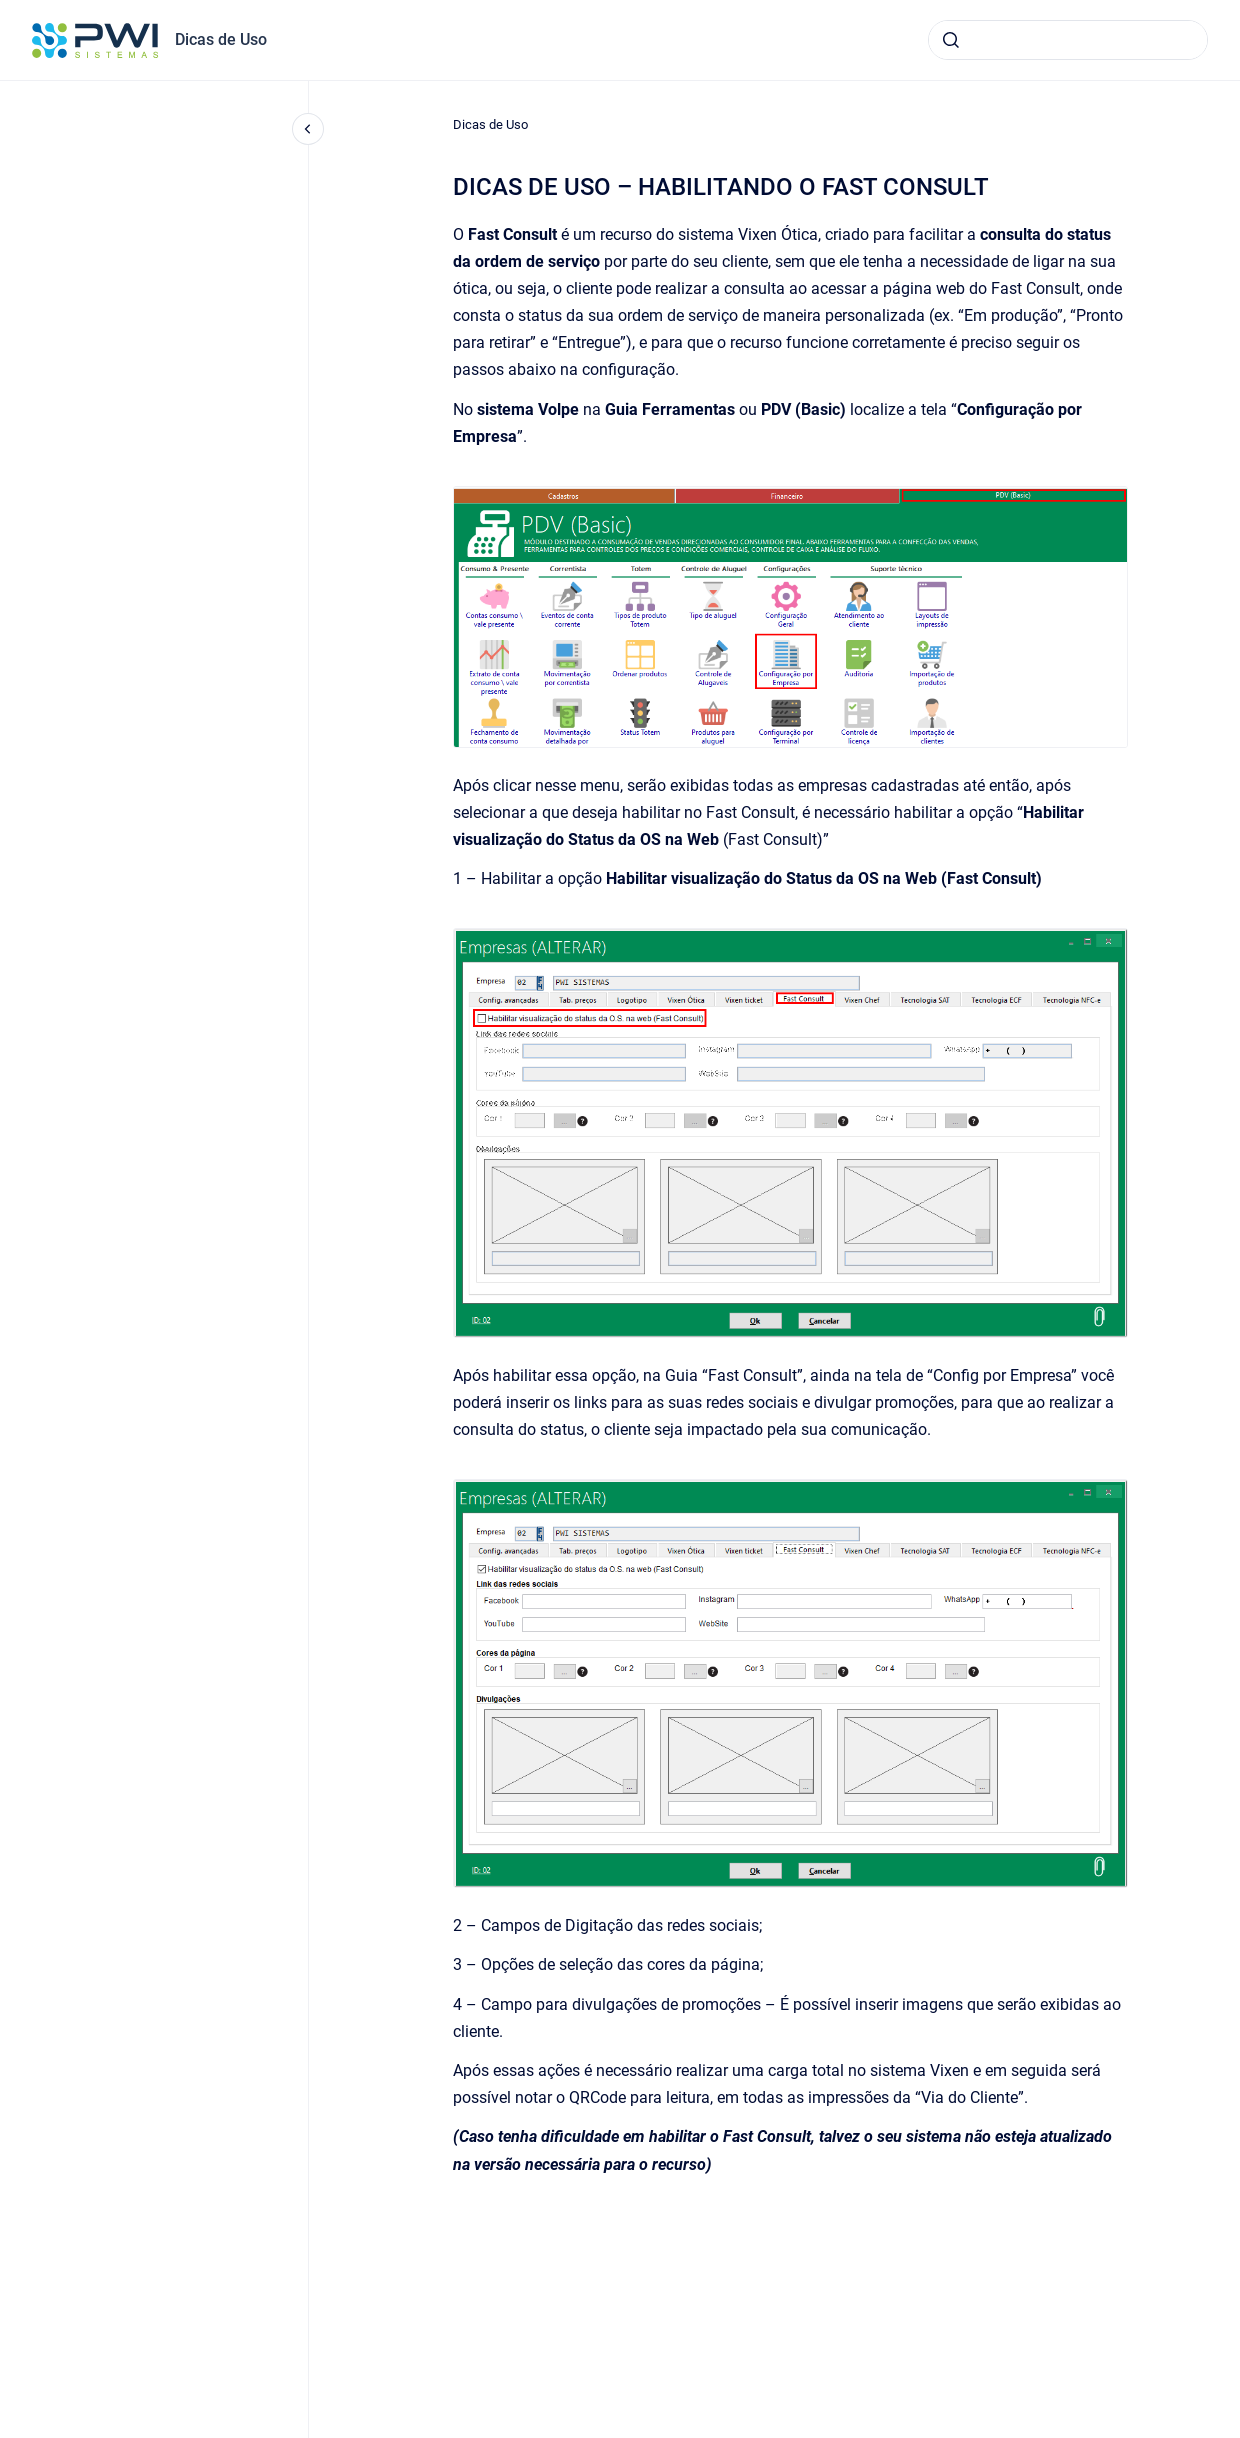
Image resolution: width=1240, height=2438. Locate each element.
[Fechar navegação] (308, 129)
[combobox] (1068, 40)
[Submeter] (951, 40)
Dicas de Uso (221, 39)
